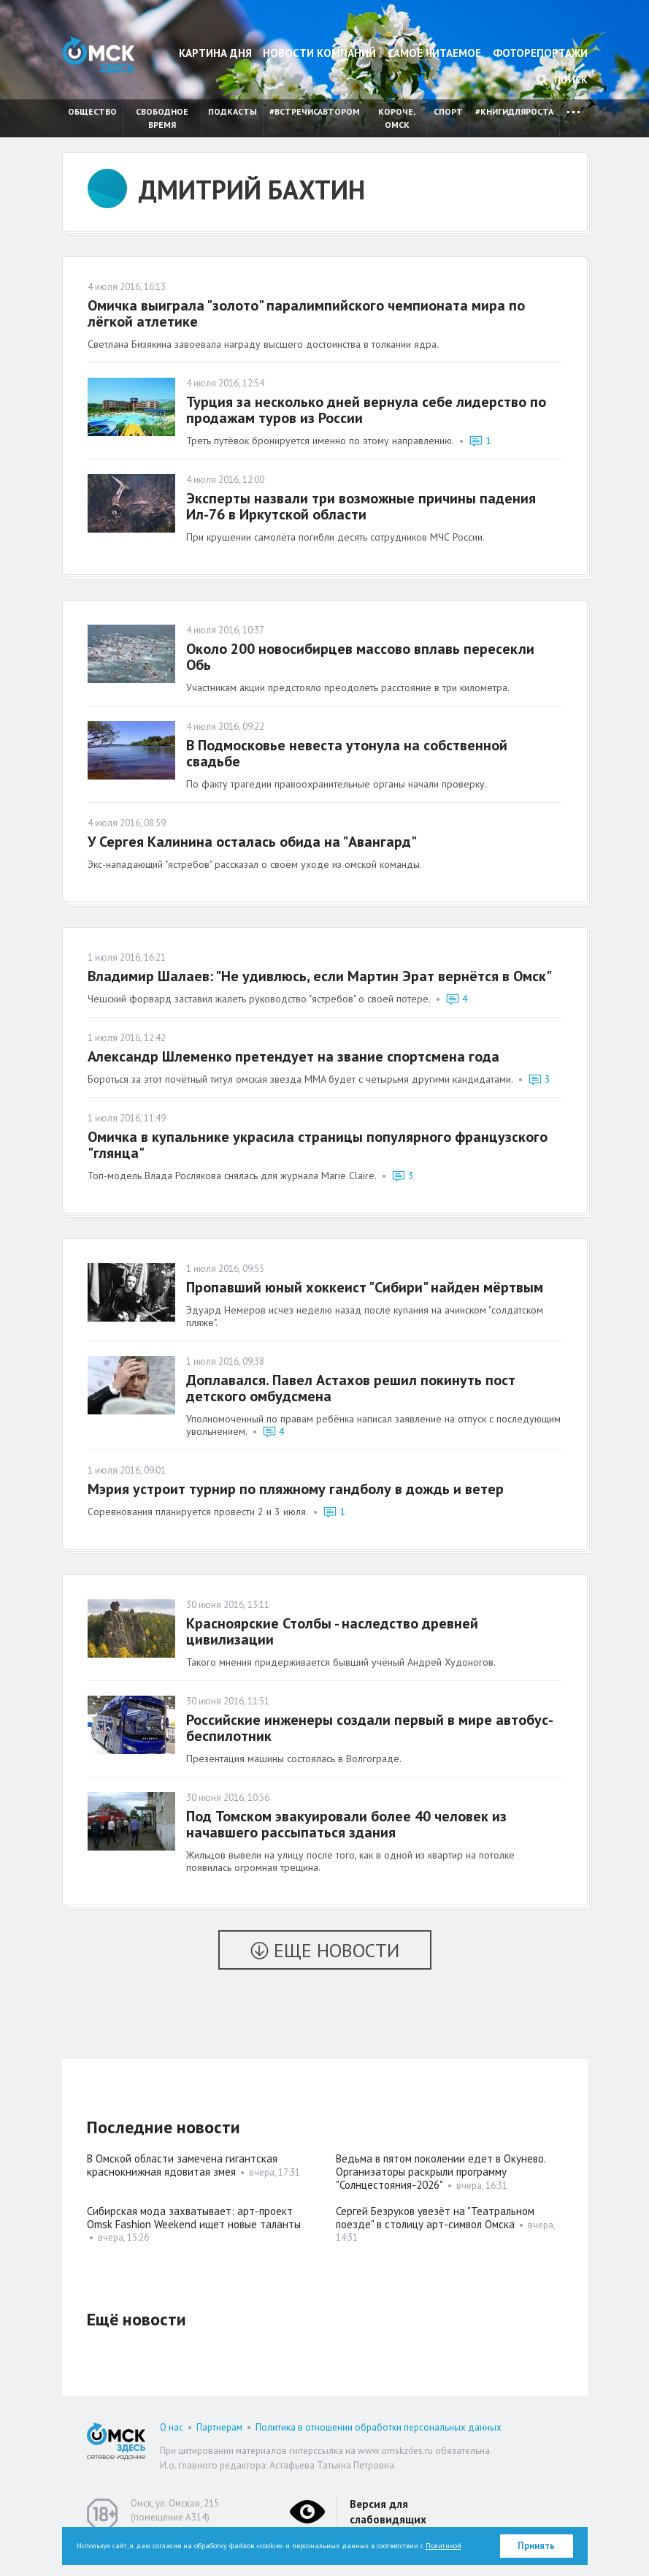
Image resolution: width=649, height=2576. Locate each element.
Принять (536, 2545)
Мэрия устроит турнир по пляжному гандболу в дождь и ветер (296, 1488)
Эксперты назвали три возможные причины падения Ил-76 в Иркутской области (361, 506)
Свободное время (162, 118)
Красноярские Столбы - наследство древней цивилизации (332, 1631)
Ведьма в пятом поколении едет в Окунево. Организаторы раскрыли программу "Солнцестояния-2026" (440, 2172)
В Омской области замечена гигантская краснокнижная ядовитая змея (182, 2165)
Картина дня (215, 53)
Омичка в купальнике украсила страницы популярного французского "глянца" (318, 1144)
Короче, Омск (396, 118)
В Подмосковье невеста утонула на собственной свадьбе (346, 753)
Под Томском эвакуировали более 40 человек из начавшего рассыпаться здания (346, 1824)
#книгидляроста (514, 111)
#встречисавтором (314, 111)
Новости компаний (319, 53)
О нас (171, 2427)
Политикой (443, 2545)
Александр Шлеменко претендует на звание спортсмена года (293, 1056)
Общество (92, 111)
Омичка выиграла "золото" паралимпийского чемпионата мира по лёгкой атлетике (306, 313)
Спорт (448, 111)
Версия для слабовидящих (388, 2511)
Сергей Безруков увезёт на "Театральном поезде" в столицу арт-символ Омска (435, 2217)
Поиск (562, 79)
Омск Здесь (98, 55)
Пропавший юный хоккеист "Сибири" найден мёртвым (364, 1287)
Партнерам (219, 2427)
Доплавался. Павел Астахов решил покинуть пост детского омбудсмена (350, 1388)
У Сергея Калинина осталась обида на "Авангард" (252, 841)
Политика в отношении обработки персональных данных (379, 2427)
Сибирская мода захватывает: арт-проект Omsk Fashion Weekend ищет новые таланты (194, 2217)
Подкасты (232, 111)
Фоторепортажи (540, 53)
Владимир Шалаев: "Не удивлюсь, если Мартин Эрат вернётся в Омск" (320, 976)
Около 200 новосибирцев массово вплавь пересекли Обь (360, 656)
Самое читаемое (434, 53)
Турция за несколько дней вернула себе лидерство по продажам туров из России (366, 409)
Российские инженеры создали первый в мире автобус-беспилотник (369, 1727)
